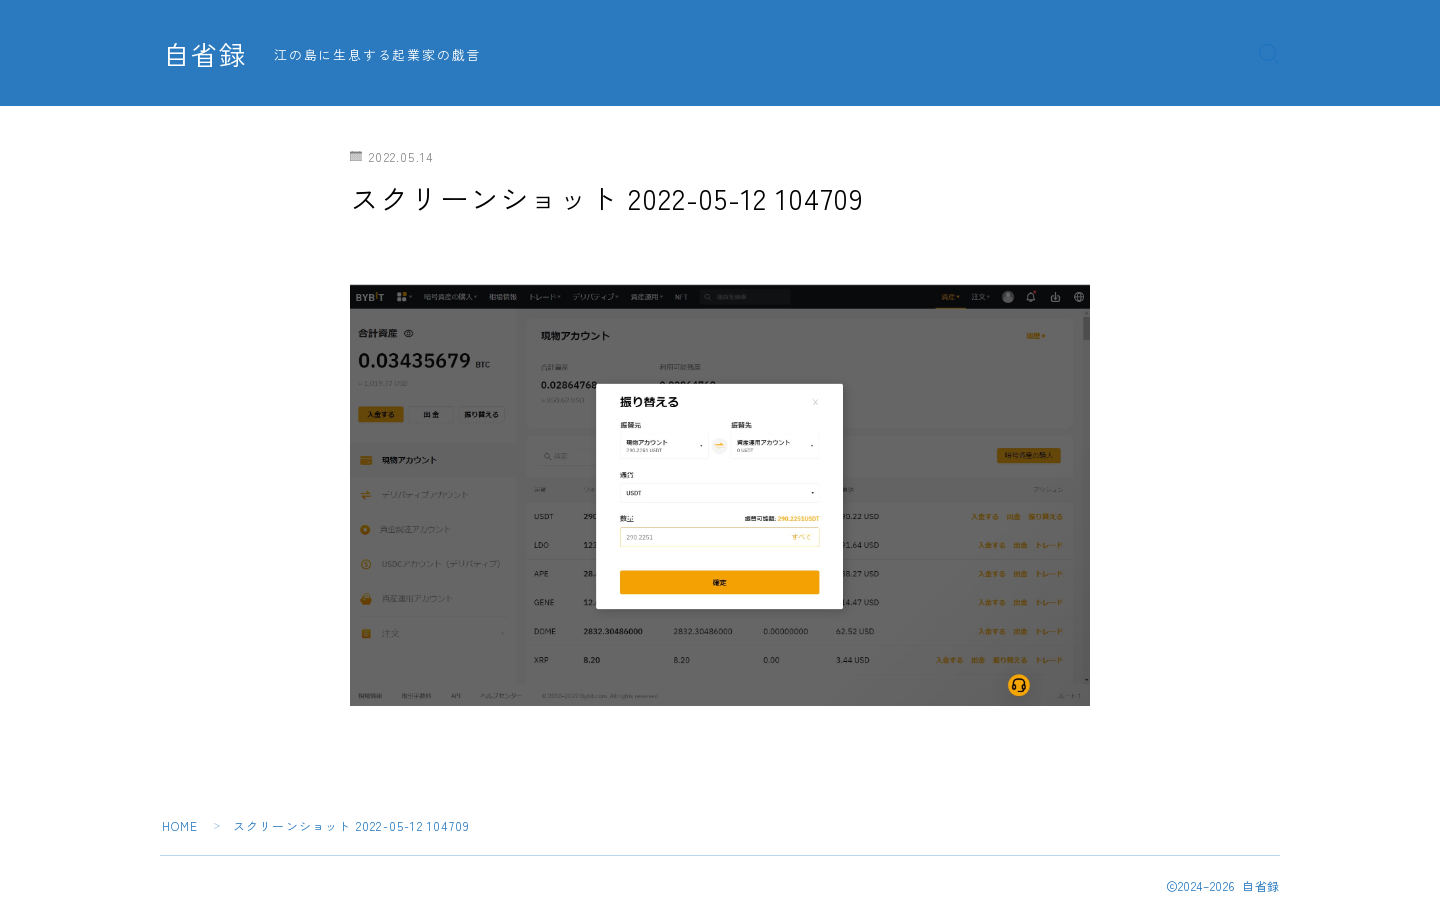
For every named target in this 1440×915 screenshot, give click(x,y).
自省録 (205, 54)
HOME (180, 825)
